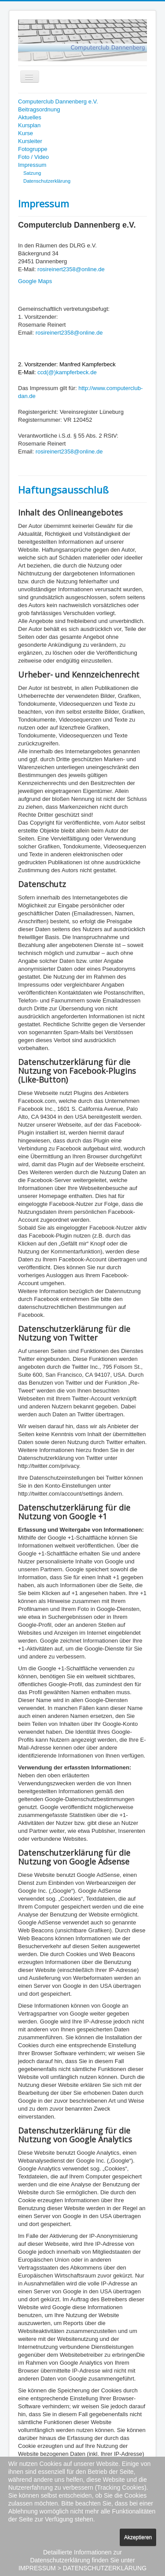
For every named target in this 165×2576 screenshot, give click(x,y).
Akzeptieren (138, 2537)
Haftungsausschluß (63, 489)
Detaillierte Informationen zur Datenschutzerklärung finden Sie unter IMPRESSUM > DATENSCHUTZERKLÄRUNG (82, 2560)
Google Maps (35, 281)
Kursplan (29, 125)
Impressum (32, 165)
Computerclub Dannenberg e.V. (58, 101)
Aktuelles (29, 117)
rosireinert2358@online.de (71, 269)
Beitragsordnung (39, 109)
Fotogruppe (33, 149)
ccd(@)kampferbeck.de (67, 372)
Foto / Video (33, 157)
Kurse (25, 133)
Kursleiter (30, 141)
